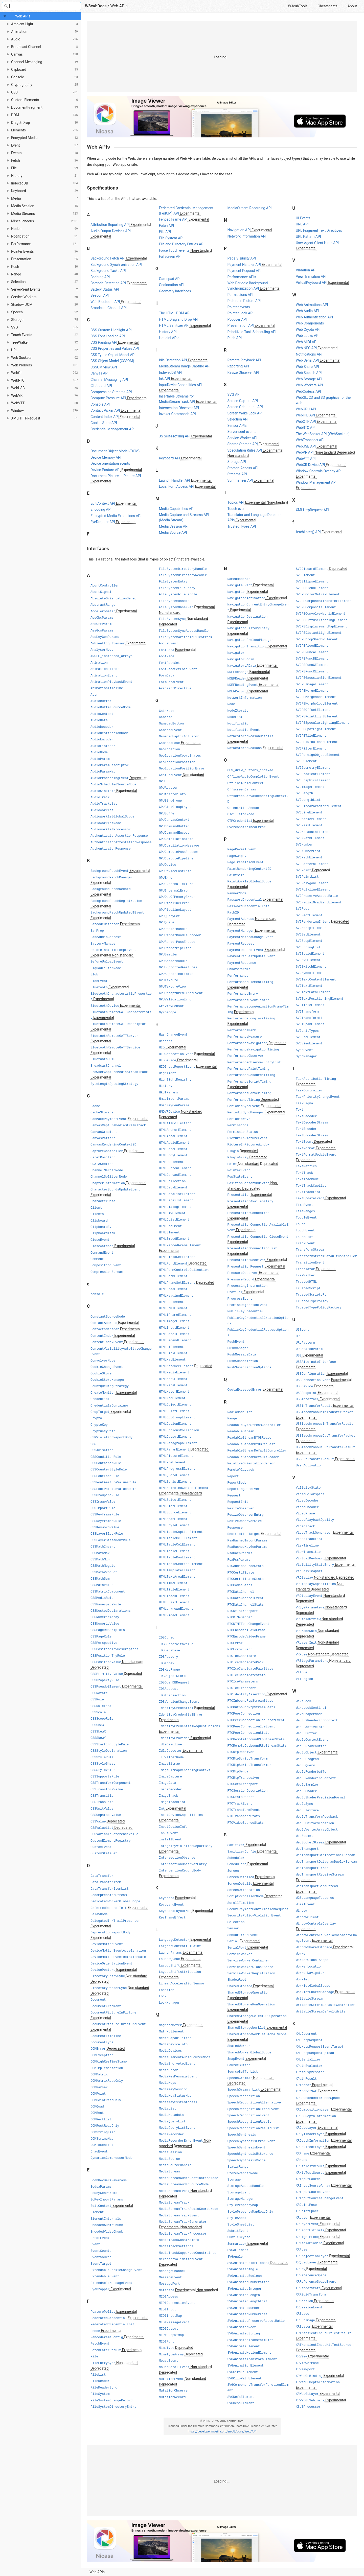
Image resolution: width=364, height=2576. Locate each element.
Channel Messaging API (109, 379)
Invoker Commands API (177, 414)
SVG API (234, 394)
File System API (171, 238)
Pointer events (239, 307)
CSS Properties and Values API (114, 348)
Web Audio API (307, 311)
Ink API (164, 379)
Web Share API (307, 367)
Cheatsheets (327, 6)
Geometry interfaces (175, 291)
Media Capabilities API (176, 508)
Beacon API (99, 295)
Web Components (310, 323)
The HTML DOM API (175, 313)
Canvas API (99, 373)
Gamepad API (169, 278)
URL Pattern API (308, 237)
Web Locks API (307, 336)
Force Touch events (174, 250)
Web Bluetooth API (105, 301)
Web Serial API (307, 360)
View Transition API (311, 276)
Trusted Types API (242, 526)
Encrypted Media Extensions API (115, 515)
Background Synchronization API (116, 264)
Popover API (237, 319)
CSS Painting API (103, 342)
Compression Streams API (111, 392)
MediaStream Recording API (250, 208)
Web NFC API (306, 348)
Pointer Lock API (241, 313)
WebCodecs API (308, 391)
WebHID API (305, 415)
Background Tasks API (108, 271)
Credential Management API (112, 429)
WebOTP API (306, 421)
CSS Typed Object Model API (112, 355)
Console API (100, 404)
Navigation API (239, 230)
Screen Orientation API (245, 407)
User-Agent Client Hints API (317, 243)
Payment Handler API (244, 264)
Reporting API (238, 366)
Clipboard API (101, 386)
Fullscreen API (170, 256)
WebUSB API (306, 446)
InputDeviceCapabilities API (180, 385)
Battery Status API (104, 289)
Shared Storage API (243, 444)
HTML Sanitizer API (174, 325)
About (352, 6)
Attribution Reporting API (110, 225)
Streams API (237, 474)
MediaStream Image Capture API (185, 366)
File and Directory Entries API (181, 244)
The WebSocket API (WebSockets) (323, 434)
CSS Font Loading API (107, 336)
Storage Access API (243, 468)
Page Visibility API (242, 258)
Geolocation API (171, 285)
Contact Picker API (105, 410)
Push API (235, 338)
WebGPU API (306, 409)
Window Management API (316, 482)
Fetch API (166, 225)
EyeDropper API (102, 522)
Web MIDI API (306, 342)
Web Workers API (309, 385)
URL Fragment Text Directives (319, 230)
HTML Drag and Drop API (178, 319)
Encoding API (100, 509)
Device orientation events (110, 463)
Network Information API (247, 236)
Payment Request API (245, 271)
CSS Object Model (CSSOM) (112, 361)
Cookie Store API (103, 423)
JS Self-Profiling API (174, 436)
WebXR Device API (310, 465)
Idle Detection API (173, 360)
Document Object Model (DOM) (115, 451)
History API (168, 332)
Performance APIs (242, 277)
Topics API (236, 502)
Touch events (238, 508)
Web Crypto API (308, 329)
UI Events (303, 218)
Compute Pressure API (108, 398)
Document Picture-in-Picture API (115, 476)
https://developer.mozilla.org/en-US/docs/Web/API (222, 2431)
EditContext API (102, 503)
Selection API (238, 419)
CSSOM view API (103, 367)
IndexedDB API (170, 372)
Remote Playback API (244, 360)
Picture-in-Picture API (244, 301)
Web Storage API (309, 379)
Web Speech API (309, 373)
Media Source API (173, 532)
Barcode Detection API (108, 283)
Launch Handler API (174, 480)
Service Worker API (242, 438)
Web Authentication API (314, 317)
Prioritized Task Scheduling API (252, 332)
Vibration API (306, 270)
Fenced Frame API (173, 219)
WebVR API (304, 452)
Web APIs (97, 2572)
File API (165, 232)
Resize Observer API (243, 372)
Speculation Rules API (245, 450)
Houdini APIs (169, 338)
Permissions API (241, 294)
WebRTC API (305, 428)
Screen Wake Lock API (245, 413)
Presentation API (241, 325)
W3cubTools (297, 6)
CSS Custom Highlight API (111, 330)
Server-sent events (242, 432)
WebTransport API (310, 440)
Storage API (237, 462)
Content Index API (104, 416)
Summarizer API (240, 480)
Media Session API (174, 526)
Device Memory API (105, 457)
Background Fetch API (107, 258)
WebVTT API (305, 459)
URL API (302, 224)
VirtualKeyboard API (311, 282)
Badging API (100, 277)
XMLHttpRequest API (312, 510)
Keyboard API (169, 458)
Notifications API (309, 354)
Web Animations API (312, 305)
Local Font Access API (176, 486)
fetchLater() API (308, 532)
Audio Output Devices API (110, 231)
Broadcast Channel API (108, 308)
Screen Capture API (243, 401)
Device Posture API (105, 469)
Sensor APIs (237, 425)
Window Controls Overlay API (319, 471)
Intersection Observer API (179, 408)
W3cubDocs (96, 6)
